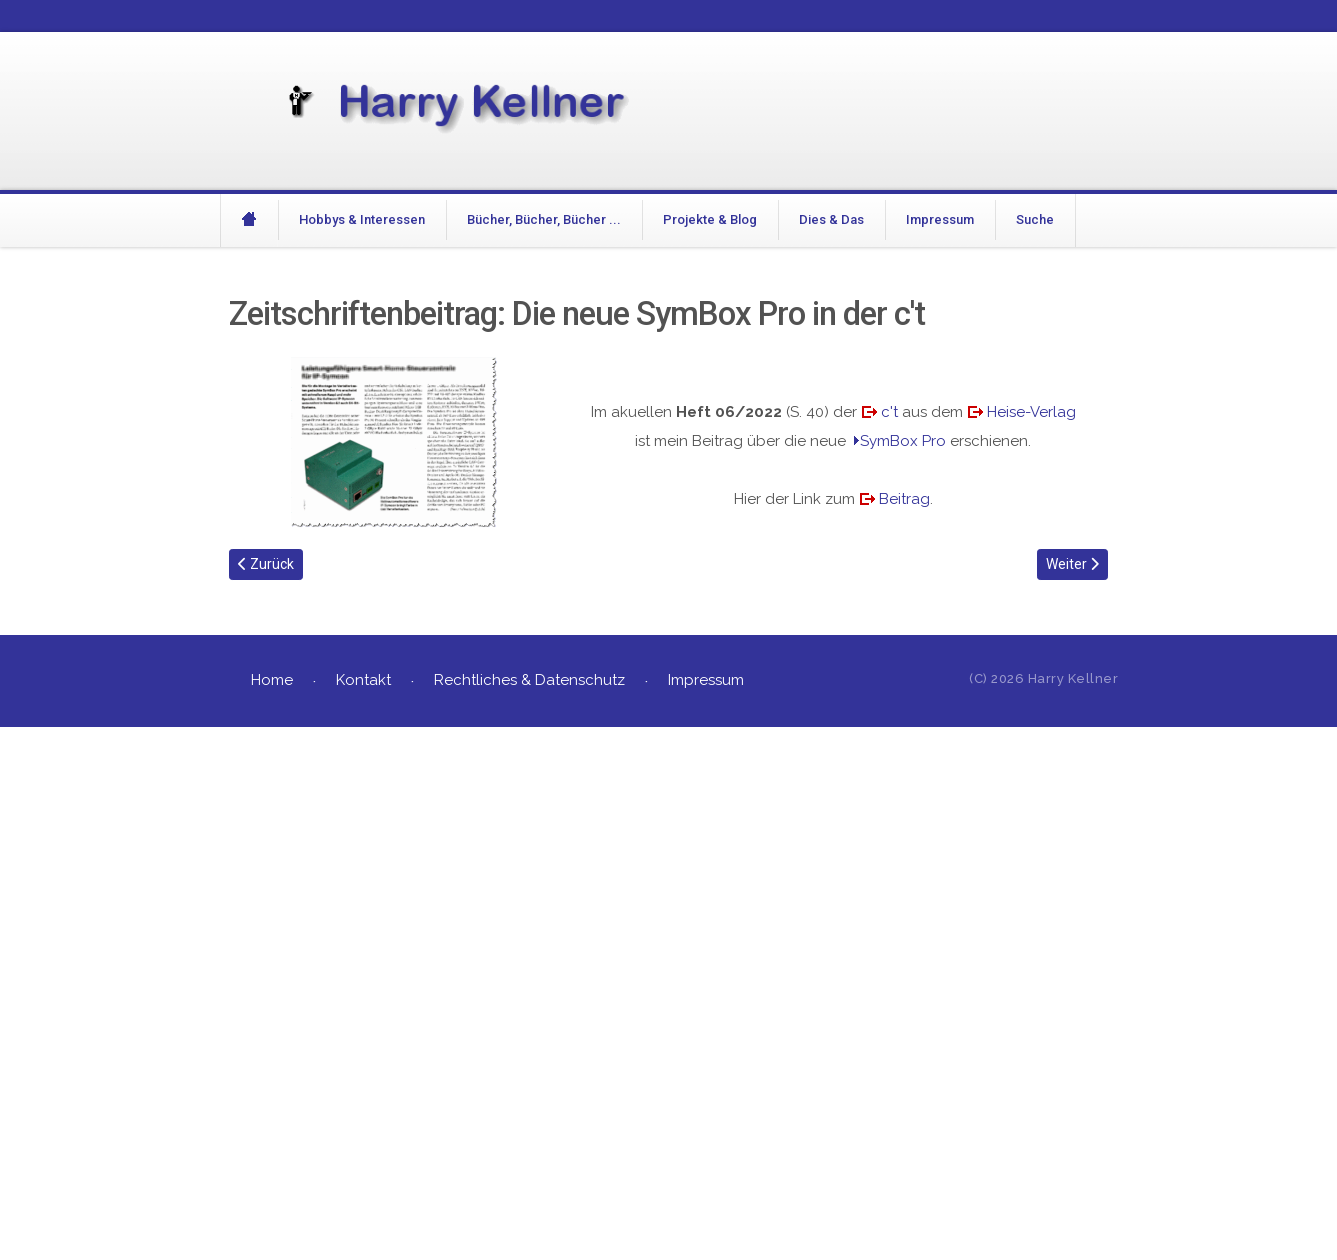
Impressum (940, 219)
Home (272, 680)
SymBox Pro (903, 441)
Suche (1035, 219)
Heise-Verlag (1031, 412)
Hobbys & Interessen (362, 219)
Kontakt (363, 680)
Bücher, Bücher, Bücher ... (544, 219)
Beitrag (904, 499)
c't (889, 412)
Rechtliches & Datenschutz (529, 680)
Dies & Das (831, 219)
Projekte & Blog (710, 219)
